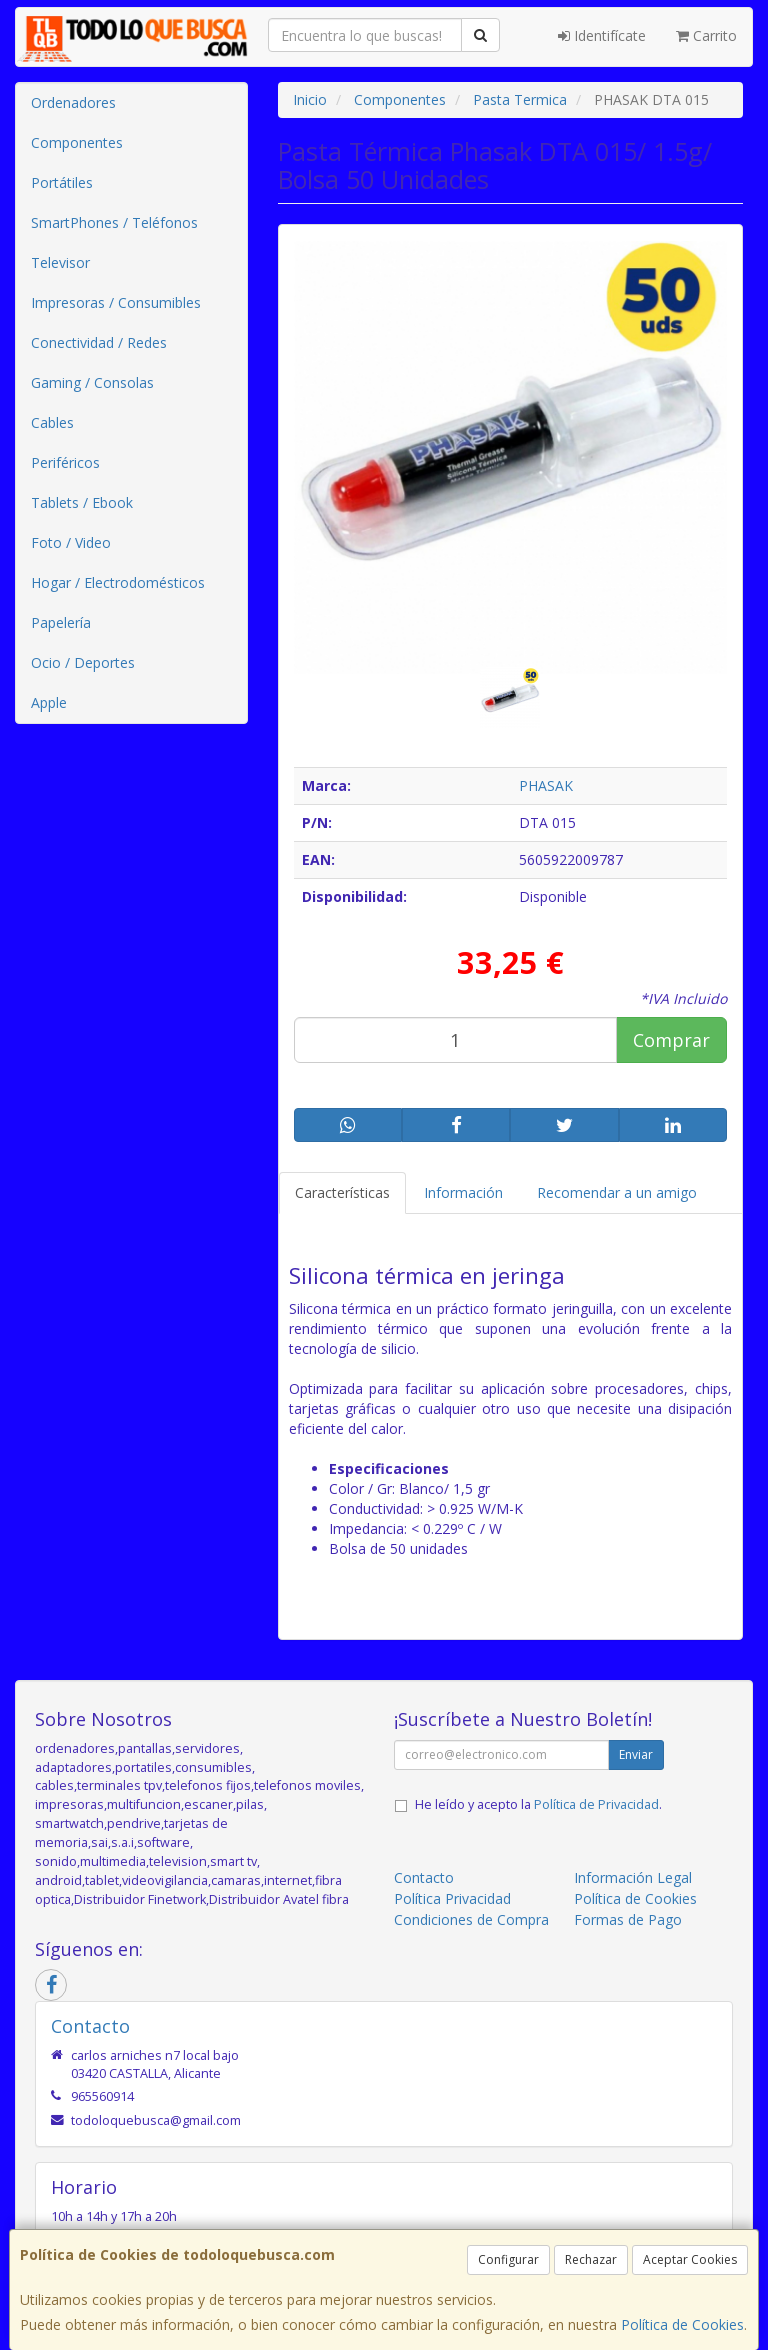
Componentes (77, 142)
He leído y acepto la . (538, 1804)
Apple (49, 702)
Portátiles (62, 182)
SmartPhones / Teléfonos (114, 222)
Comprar (671, 1040)
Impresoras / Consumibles (116, 302)
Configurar (508, 2259)
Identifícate (602, 35)
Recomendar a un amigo (617, 1192)
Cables (52, 422)
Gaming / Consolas (92, 382)
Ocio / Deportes (83, 662)
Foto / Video (71, 542)
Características (342, 1192)
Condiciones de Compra (471, 1919)
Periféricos (65, 462)
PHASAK (546, 785)
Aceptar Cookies (690, 2259)
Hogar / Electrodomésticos (118, 582)
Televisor (60, 262)
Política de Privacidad (596, 1804)
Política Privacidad (452, 1898)
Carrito (706, 35)
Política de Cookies (682, 2324)
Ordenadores (73, 102)
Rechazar (591, 2259)
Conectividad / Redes (99, 342)
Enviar (636, 1754)
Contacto (424, 1877)
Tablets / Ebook (82, 502)
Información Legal (633, 1877)
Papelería (61, 622)
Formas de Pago (628, 1919)
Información (463, 1192)
